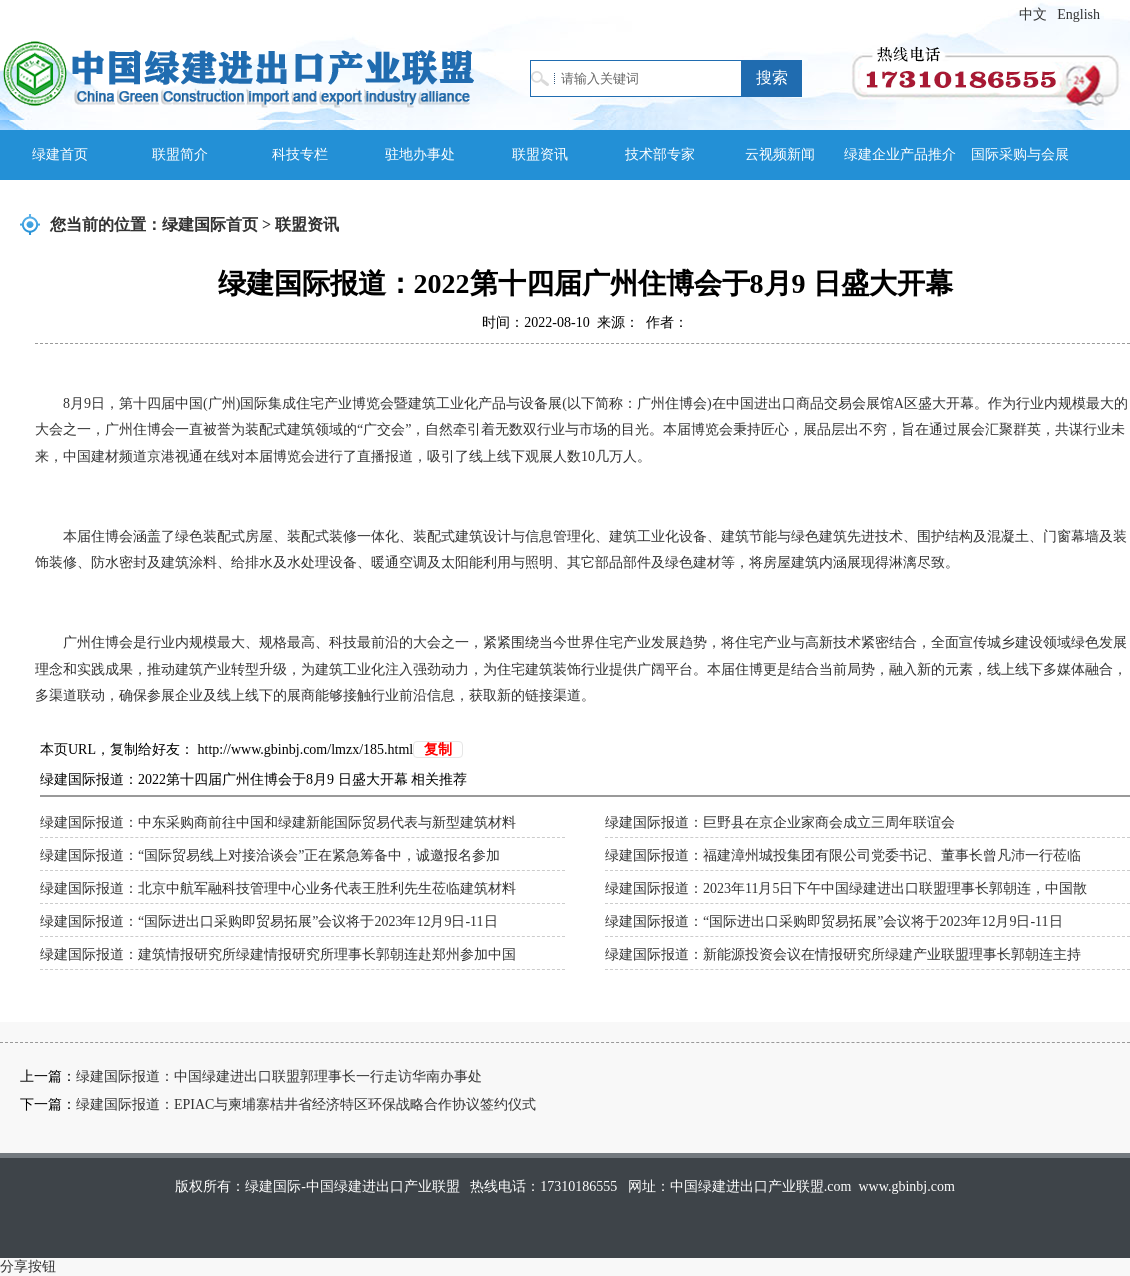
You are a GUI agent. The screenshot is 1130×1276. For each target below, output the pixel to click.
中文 (1033, 14)
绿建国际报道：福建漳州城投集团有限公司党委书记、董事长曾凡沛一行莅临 (843, 855)
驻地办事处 (420, 154)
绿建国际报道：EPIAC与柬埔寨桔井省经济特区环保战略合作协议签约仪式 (306, 1104)
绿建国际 (238, 72)
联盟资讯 (540, 154)
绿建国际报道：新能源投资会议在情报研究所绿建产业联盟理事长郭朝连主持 (843, 954)
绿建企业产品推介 (900, 154)
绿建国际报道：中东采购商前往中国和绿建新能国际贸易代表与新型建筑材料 (278, 822)
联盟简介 (180, 154)
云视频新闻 (780, 154)
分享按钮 (28, 1266)
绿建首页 (60, 154)
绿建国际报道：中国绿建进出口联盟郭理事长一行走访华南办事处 (279, 1076)
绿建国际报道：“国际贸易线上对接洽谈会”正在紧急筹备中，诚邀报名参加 (270, 855)
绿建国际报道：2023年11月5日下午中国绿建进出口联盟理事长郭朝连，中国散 (846, 888)
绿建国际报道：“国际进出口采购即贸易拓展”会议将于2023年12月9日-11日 (269, 921)
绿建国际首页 (210, 224)
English (1078, 14)
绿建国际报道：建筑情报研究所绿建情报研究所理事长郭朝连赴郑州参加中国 (278, 954)
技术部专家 (660, 154)
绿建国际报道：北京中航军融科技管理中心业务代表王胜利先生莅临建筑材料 (278, 888)
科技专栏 (300, 154)
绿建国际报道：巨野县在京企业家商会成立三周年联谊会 (780, 822)
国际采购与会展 (1020, 154)
